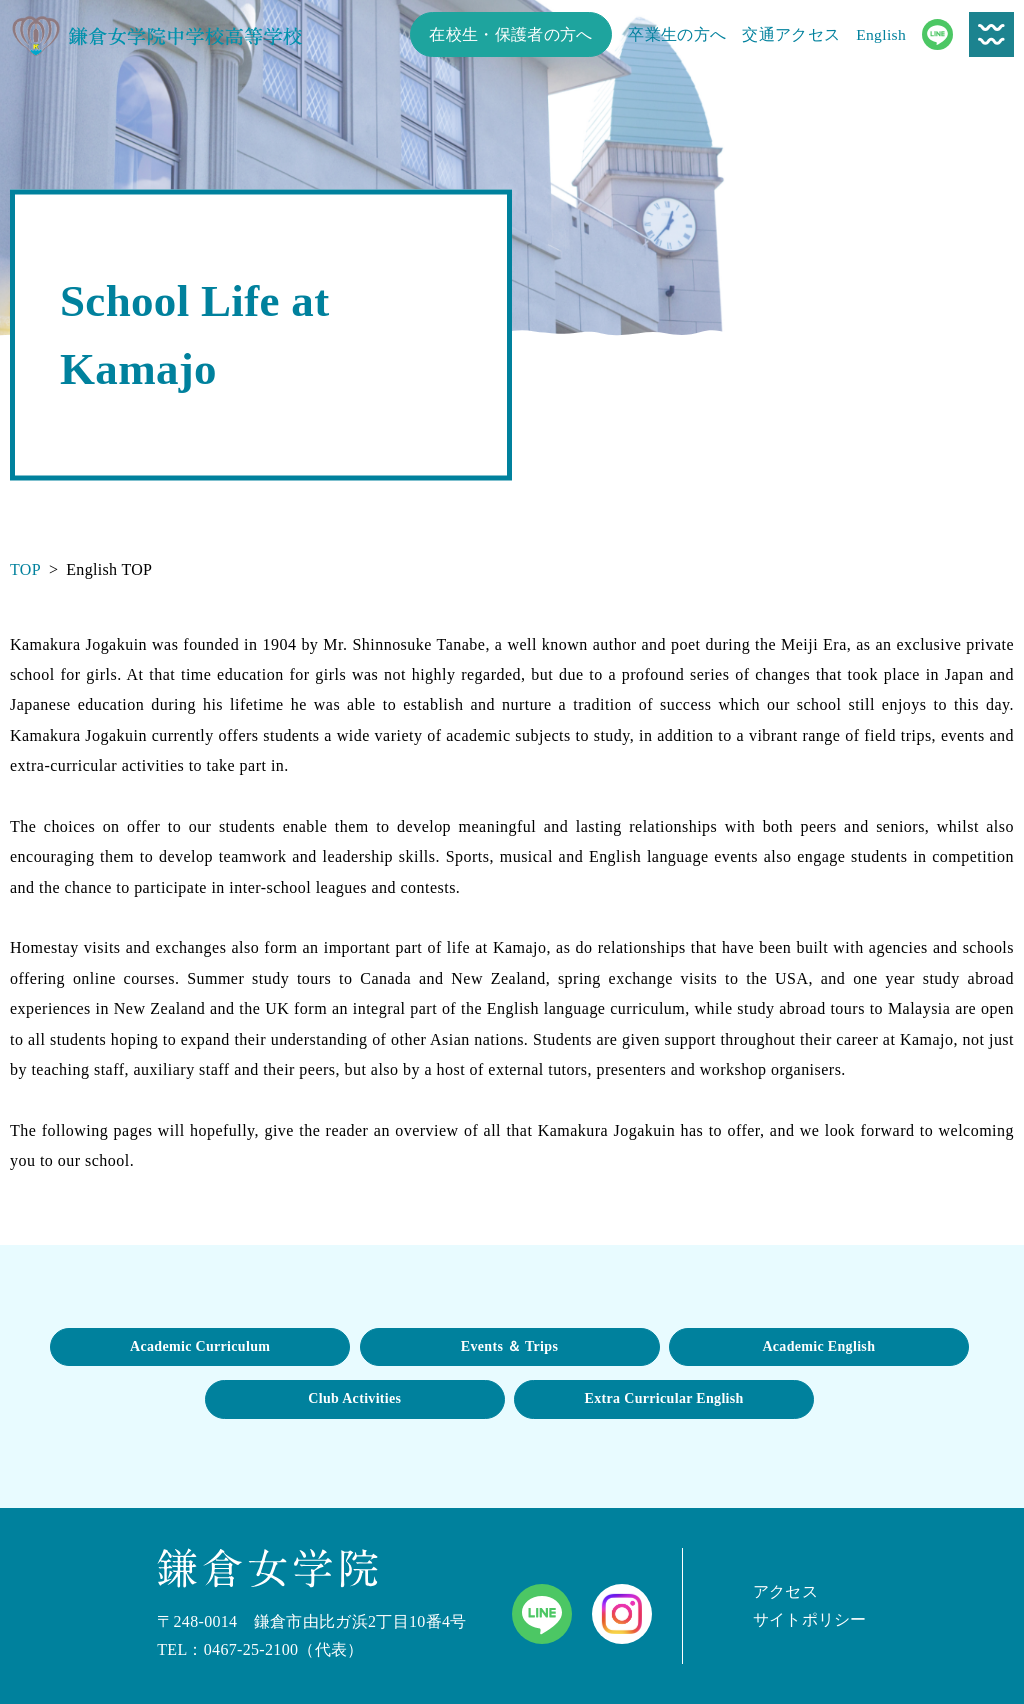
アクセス (785, 1591)
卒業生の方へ (677, 34)
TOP (25, 569)
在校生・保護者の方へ (510, 34)
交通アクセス (791, 34)
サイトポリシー (810, 1619)
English (881, 34)
